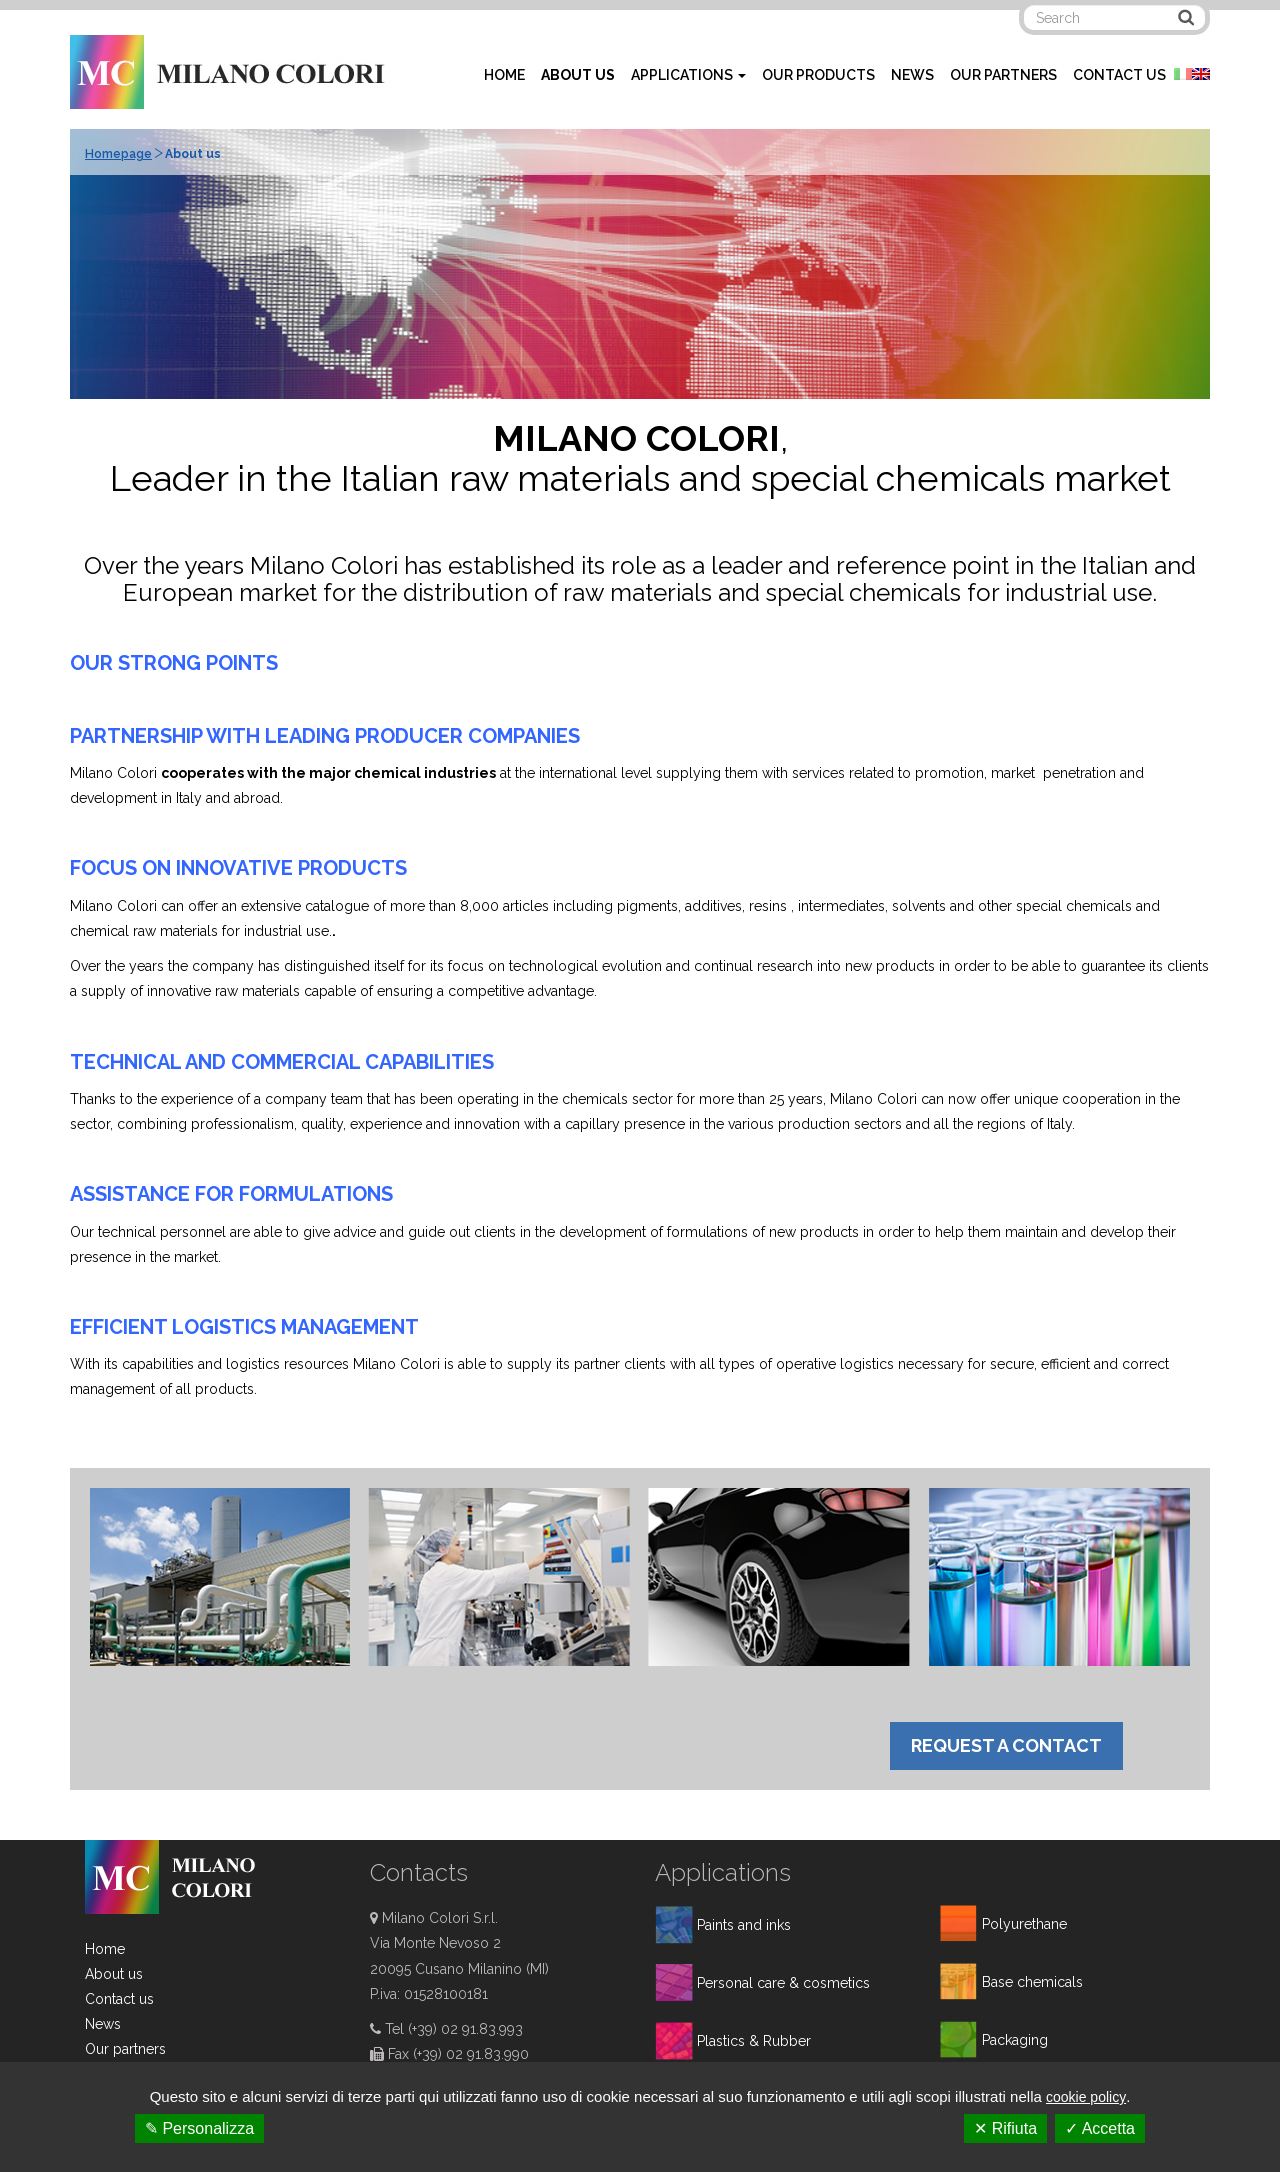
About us (114, 1974)
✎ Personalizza (199, 2128)
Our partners (125, 2049)
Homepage (118, 154)
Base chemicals (1032, 1982)
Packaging (1015, 2040)
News (103, 2024)
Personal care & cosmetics (783, 1983)
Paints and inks (744, 1925)
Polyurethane (1024, 1924)
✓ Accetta (1100, 2128)
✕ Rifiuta (1005, 2128)
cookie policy (1086, 2097)
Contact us (119, 1999)
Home (105, 1949)
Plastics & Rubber (754, 2041)
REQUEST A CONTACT (1006, 1745)
